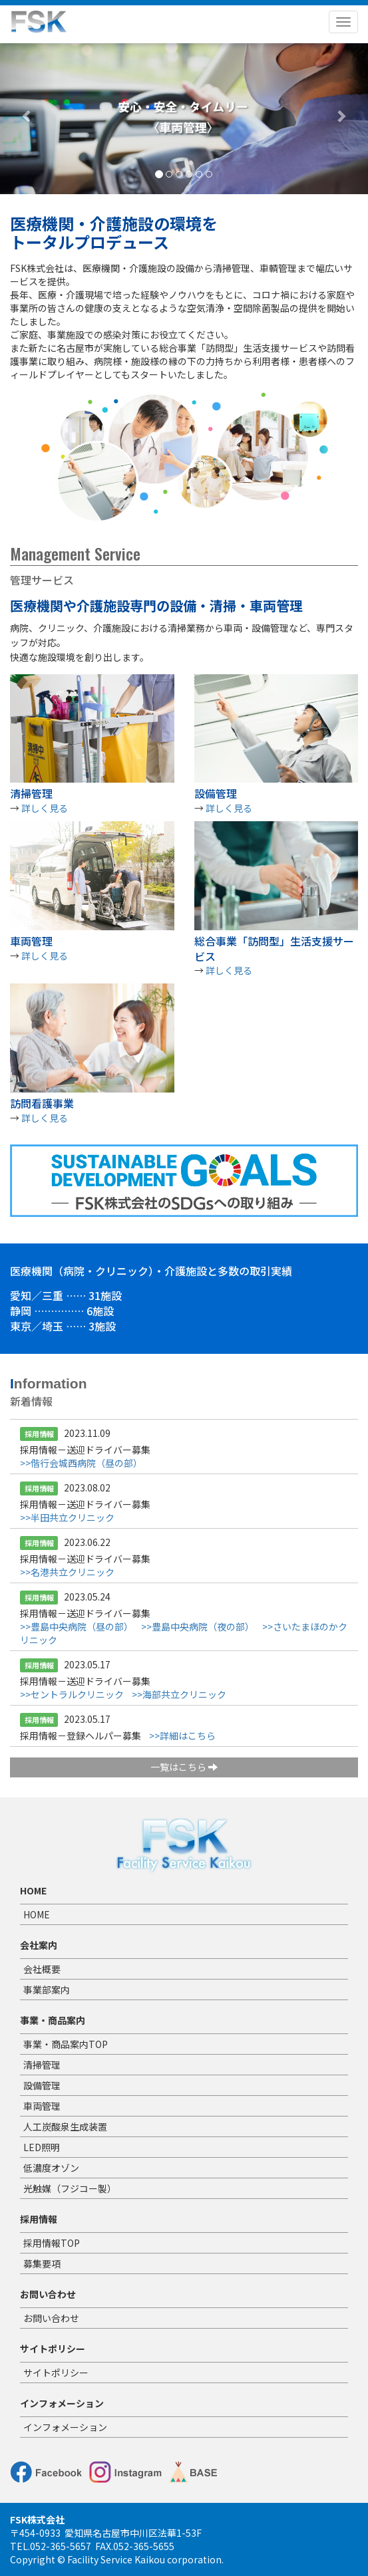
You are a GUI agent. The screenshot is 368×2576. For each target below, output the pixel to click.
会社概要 (42, 1969)
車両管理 (42, 2106)
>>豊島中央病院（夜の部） (197, 1626)
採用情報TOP (51, 2243)
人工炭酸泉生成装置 (65, 2126)
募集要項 (42, 2263)
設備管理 (42, 2085)
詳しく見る (44, 808)
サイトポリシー (56, 2372)
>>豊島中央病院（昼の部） (76, 1626)
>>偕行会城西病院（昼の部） (81, 1463)
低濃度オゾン (51, 2167)
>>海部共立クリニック (179, 1694)
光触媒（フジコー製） (69, 2188)
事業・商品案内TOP (65, 2044)
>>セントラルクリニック (72, 1694)
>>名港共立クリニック (67, 1572)
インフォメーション (65, 2427)
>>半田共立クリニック (67, 1517)
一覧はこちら (184, 1766)
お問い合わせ (51, 2318)
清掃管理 (42, 2064)
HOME (36, 1914)
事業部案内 (46, 1989)
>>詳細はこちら (182, 1735)
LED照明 (41, 2147)
